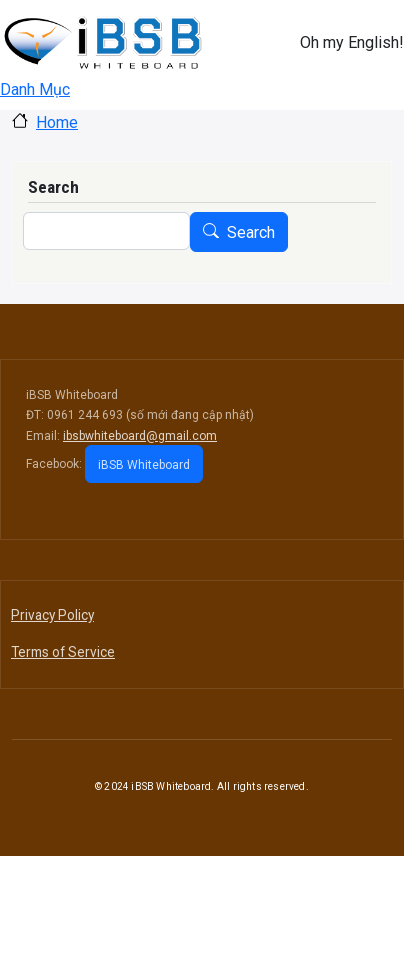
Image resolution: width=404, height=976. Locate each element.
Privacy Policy (52, 615)
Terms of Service (63, 652)
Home (57, 122)
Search (251, 232)
